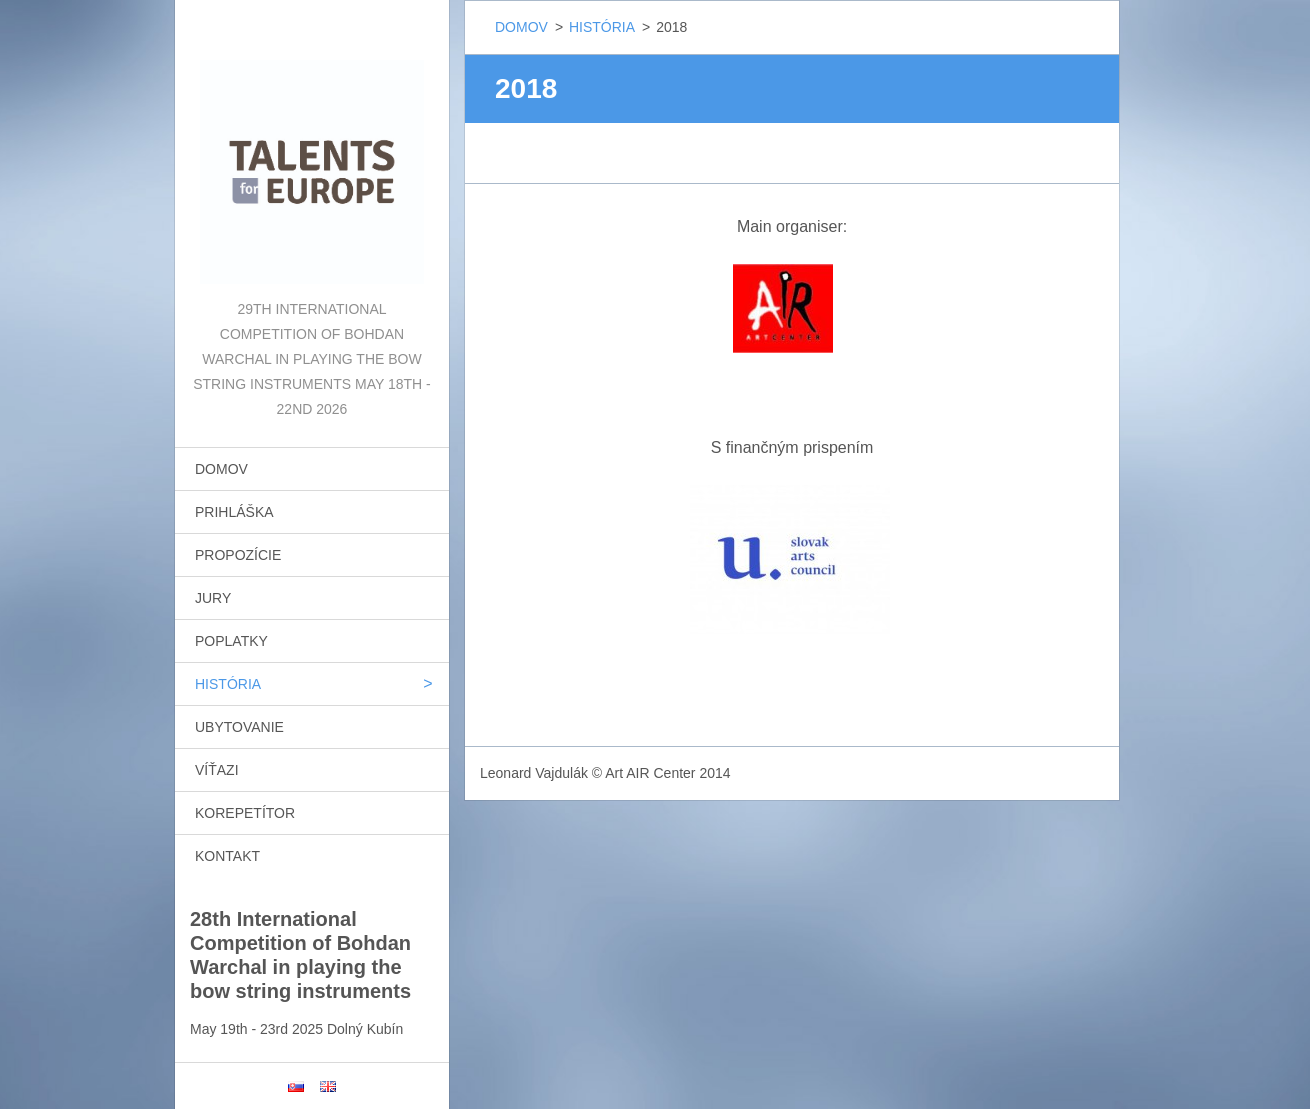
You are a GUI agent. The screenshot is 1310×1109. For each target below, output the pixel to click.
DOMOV (221, 469)
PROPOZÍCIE (238, 555)
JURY (213, 598)
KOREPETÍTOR (245, 813)
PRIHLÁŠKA (234, 512)
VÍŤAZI (217, 770)
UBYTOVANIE (239, 727)
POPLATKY (231, 641)
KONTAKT (227, 856)
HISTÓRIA (228, 684)
